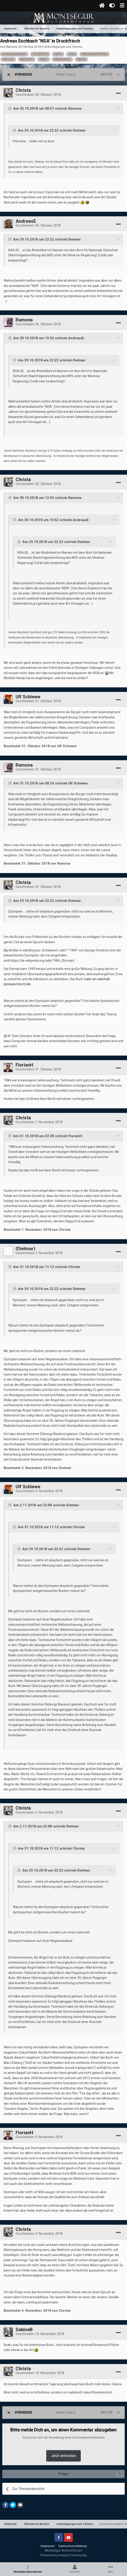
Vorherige (23, 74)
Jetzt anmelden (63, 2456)
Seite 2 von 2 (66, 74)
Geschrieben (38, 95)
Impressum (48, 2546)
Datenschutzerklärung (72, 2546)
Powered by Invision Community (64, 2555)
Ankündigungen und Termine (63, 46)
